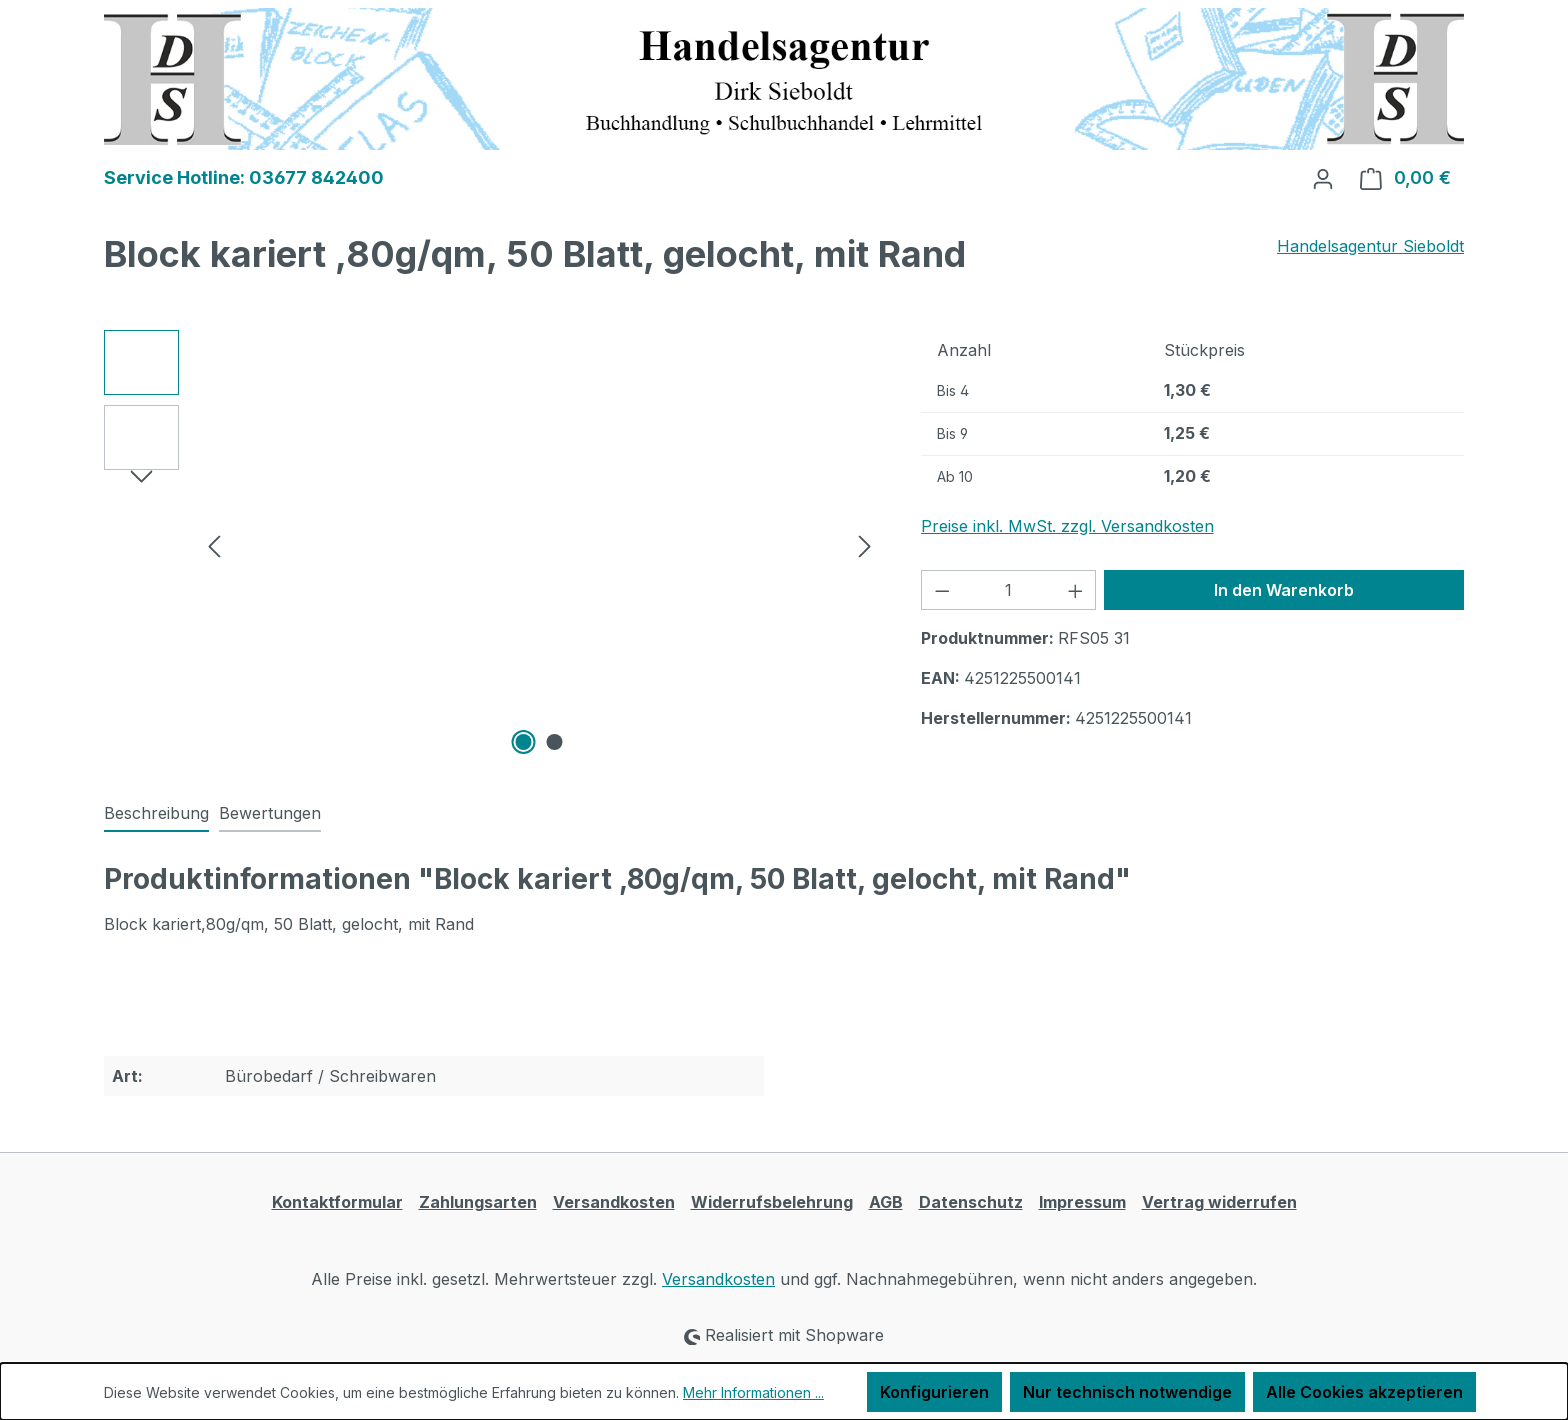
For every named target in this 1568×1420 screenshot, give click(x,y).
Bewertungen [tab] (270, 813)
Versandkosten (614, 1202)
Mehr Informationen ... (753, 1392)
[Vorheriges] (214, 544)
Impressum (1082, 1202)
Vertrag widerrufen (1219, 1202)
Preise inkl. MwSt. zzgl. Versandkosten (1067, 526)
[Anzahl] (1008, 590)
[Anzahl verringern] (942, 590)
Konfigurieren (934, 1392)
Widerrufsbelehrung (772, 1202)
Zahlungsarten (478, 1202)
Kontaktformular (337, 1202)
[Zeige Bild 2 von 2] (555, 742)
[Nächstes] (865, 544)
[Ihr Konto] (1323, 178)
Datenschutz (971, 1202)
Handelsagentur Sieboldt (1370, 246)
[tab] (156, 814)
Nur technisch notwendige (1127, 1392)
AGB (886, 1202)
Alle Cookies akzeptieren (1364, 1392)
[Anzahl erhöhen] (1076, 590)
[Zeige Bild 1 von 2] (524, 742)
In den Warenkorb (1284, 590)
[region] (492, 545)
